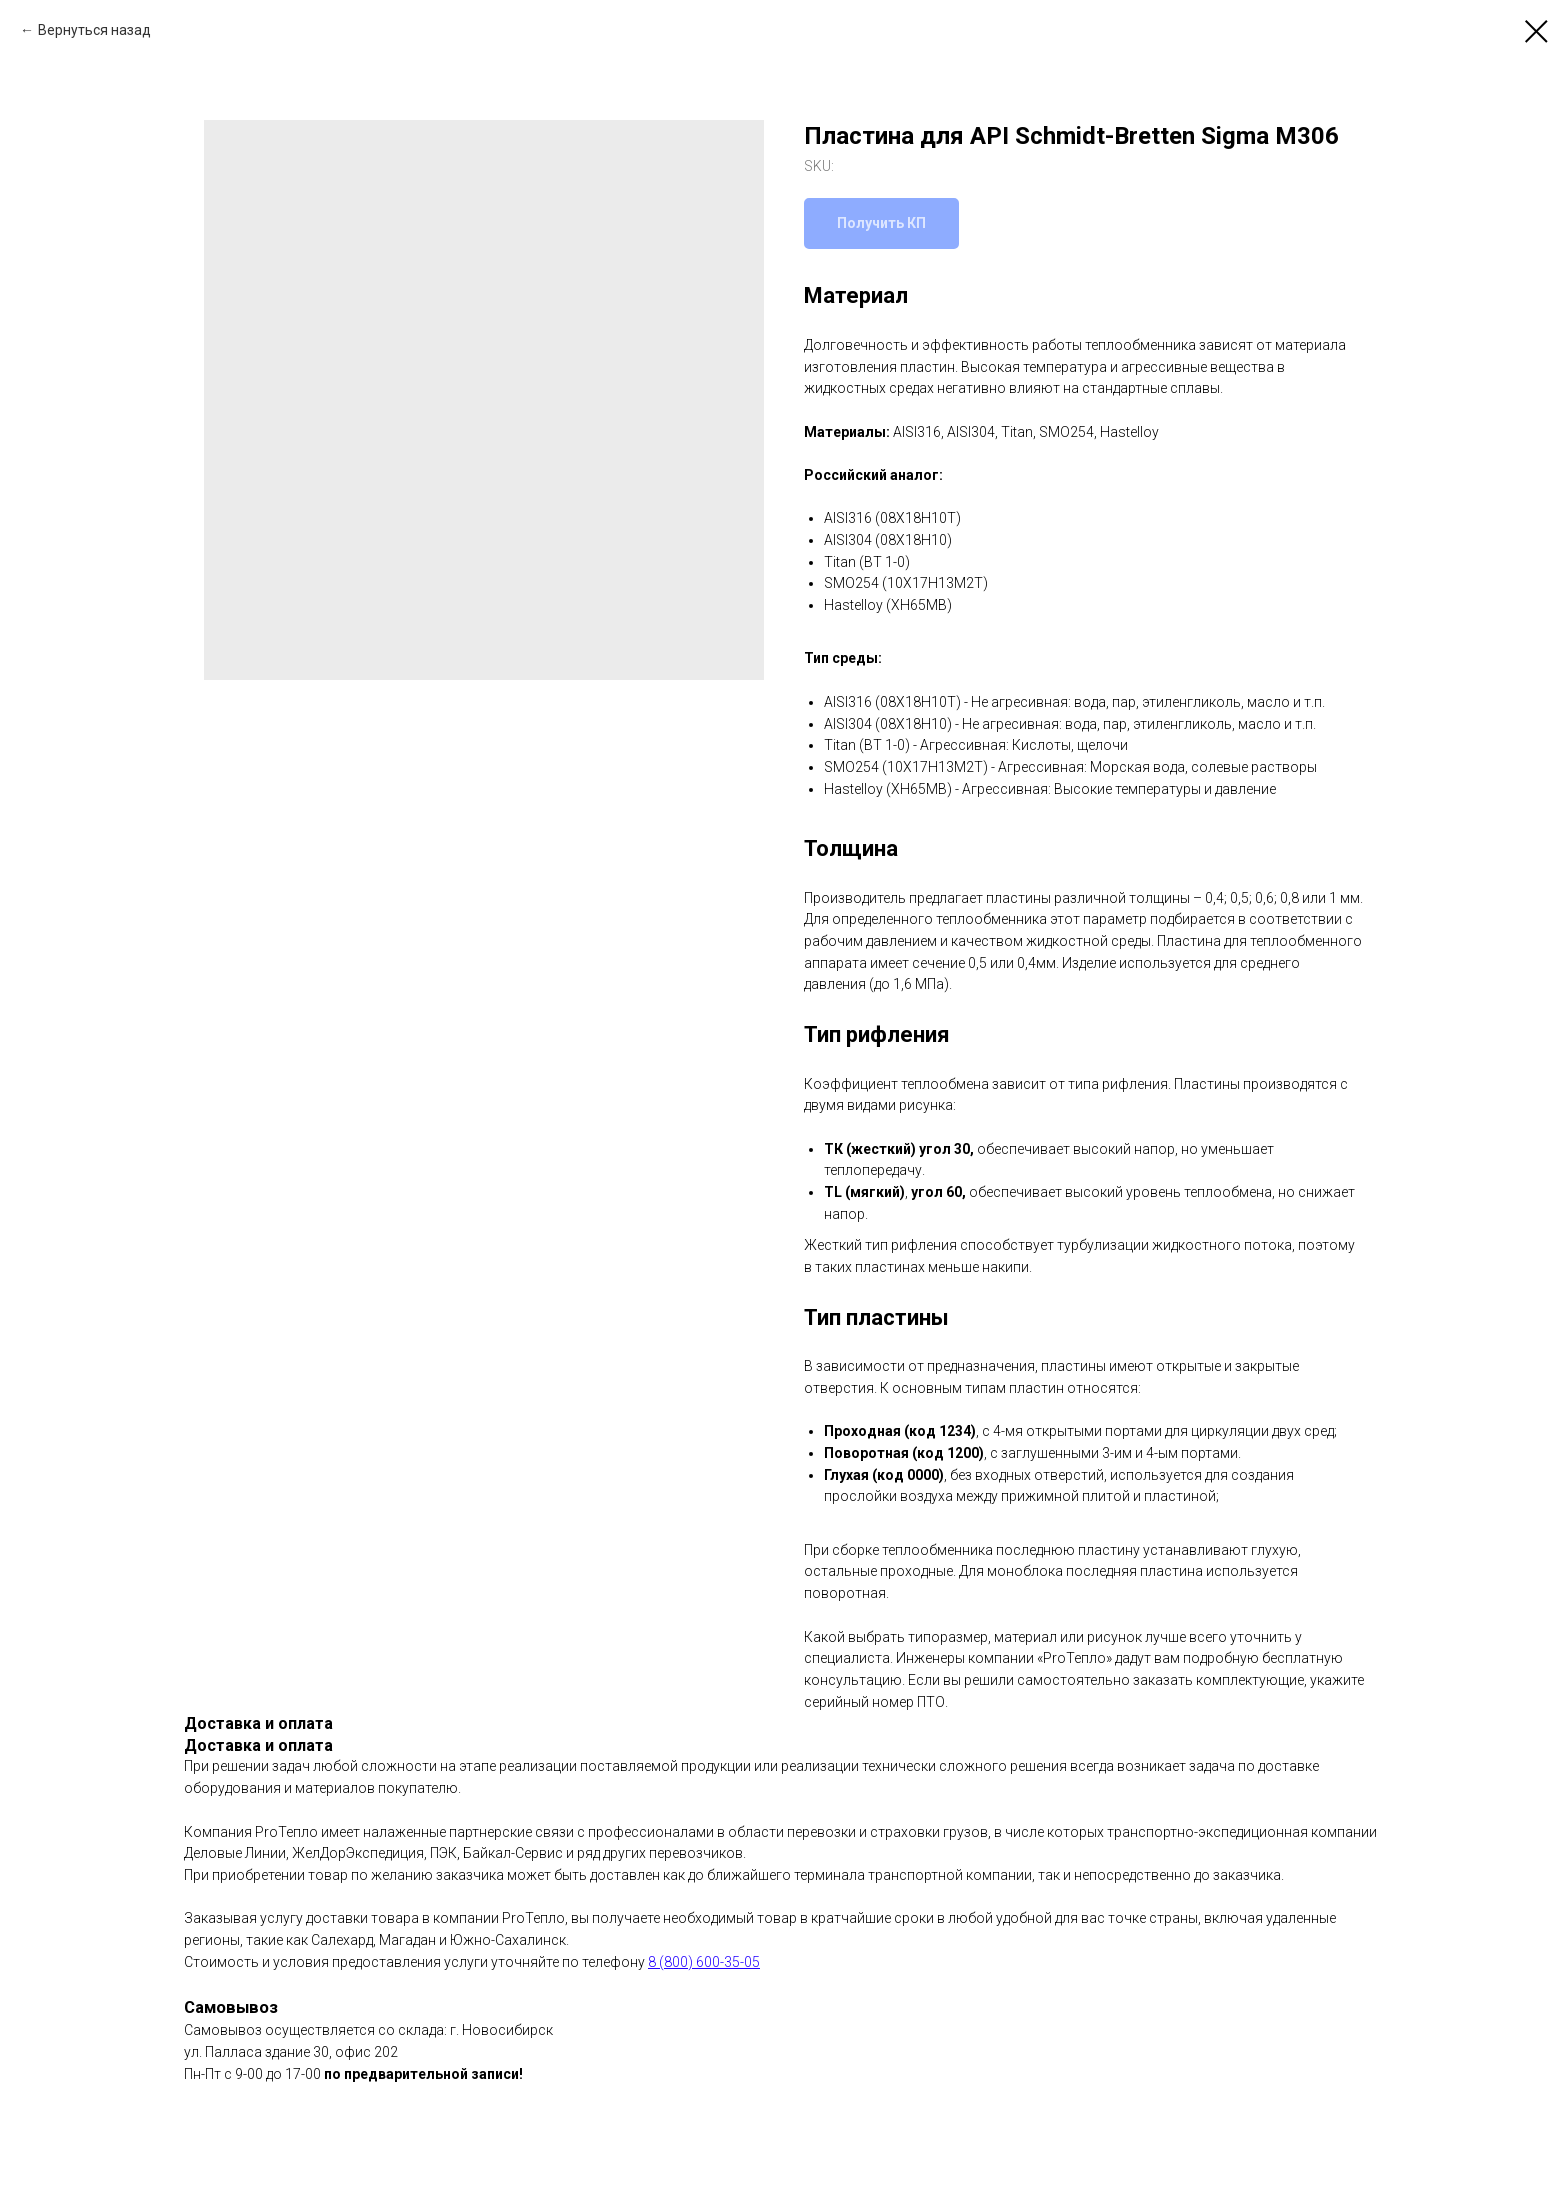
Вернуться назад (94, 30)
